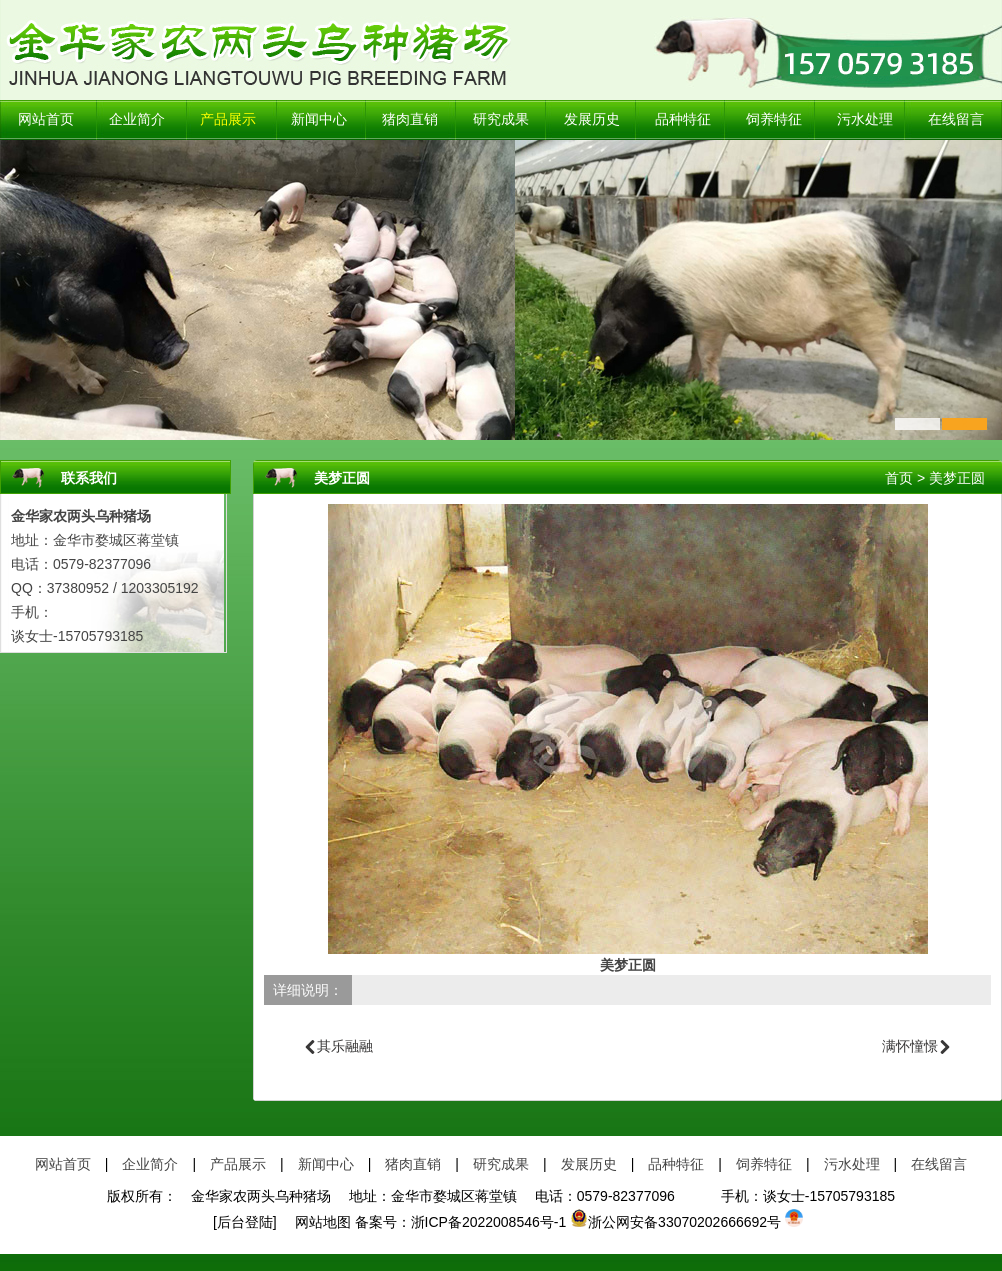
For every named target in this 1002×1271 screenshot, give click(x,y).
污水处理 (865, 119)
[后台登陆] (245, 1222)
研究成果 (501, 119)
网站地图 (316, 1222)
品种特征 (683, 119)
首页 (899, 478)
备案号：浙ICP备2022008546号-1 (461, 1222)
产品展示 (228, 119)
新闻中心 (319, 119)
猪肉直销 (410, 119)
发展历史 (592, 119)
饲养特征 (774, 119)
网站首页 (46, 119)
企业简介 (137, 119)
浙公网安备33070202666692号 (675, 1222)
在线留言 (956, 119)
